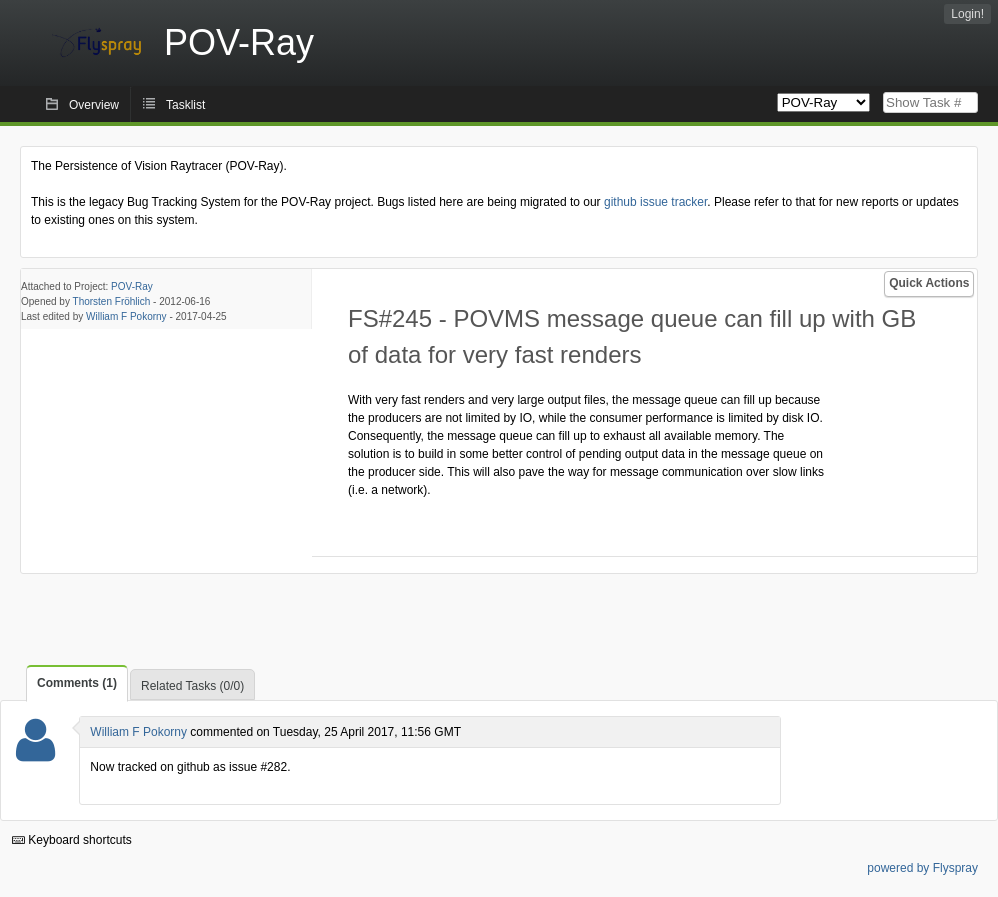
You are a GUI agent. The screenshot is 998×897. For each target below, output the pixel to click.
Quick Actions (929, 283)
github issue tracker (655, 202)
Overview (94, 105)
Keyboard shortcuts (72, 840)
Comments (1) (77, 683)
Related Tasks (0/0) (192, 686)
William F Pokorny (126, 316)
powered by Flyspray (922, 868)
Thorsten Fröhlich (112, 301)
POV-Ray (132, 286)
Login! (967, 14)
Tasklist (185, 105)
